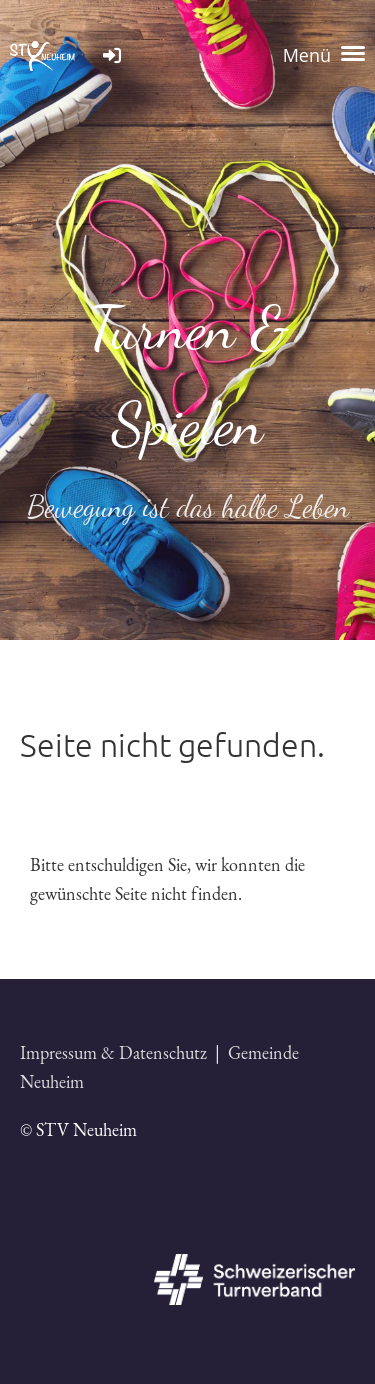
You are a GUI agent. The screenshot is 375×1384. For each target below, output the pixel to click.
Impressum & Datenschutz (113, 1052)
